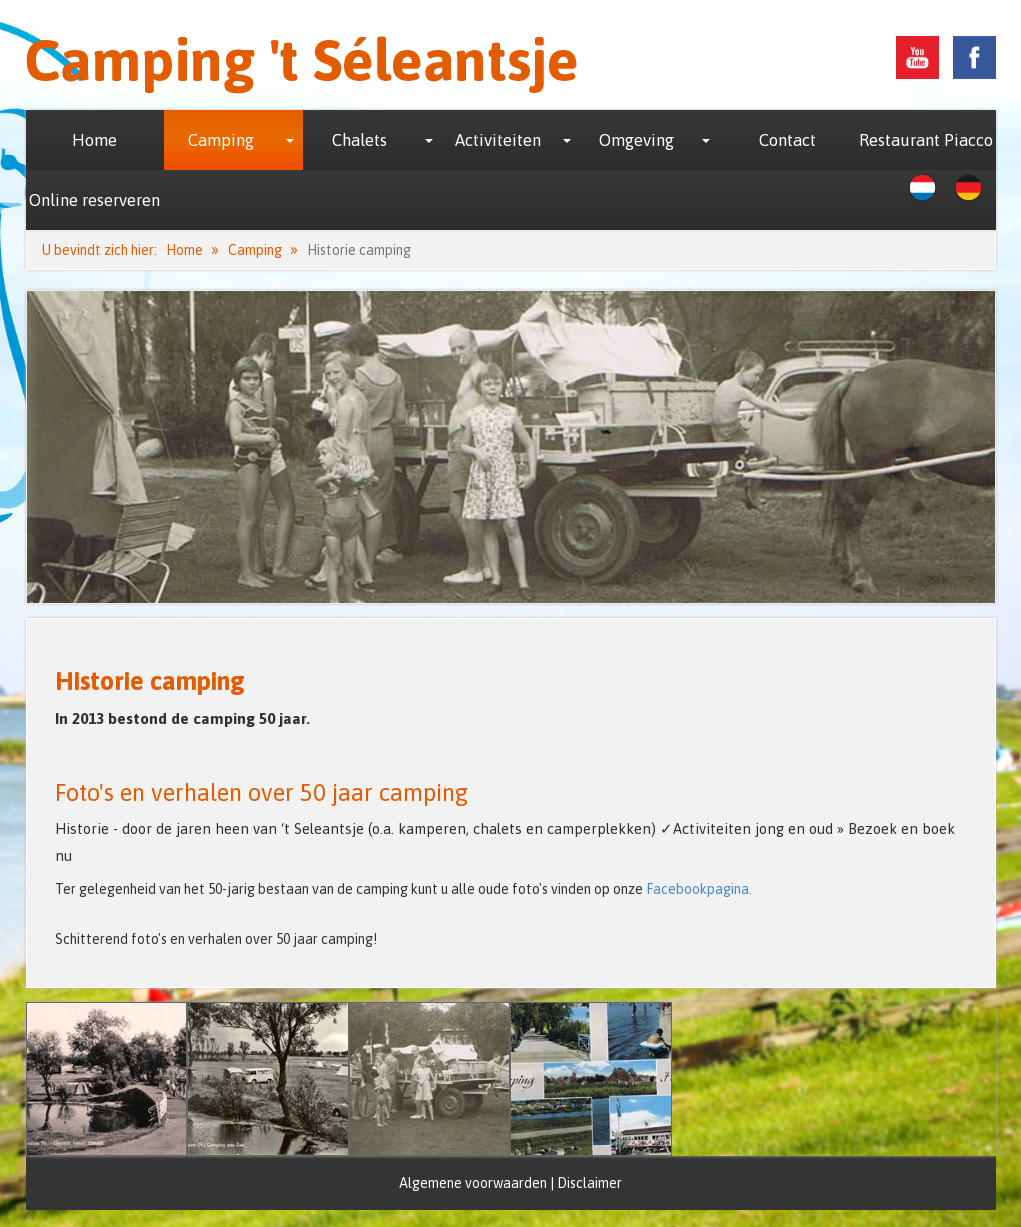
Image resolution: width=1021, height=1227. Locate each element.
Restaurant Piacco (926, 140)
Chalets (359, 140)
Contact (787, 140)
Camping (221, 140)
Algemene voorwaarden (473, 1183)
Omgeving (636, 140)
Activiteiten (498, 140)
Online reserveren (94, 200)
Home (94, 140)
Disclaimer (589, 1183)
